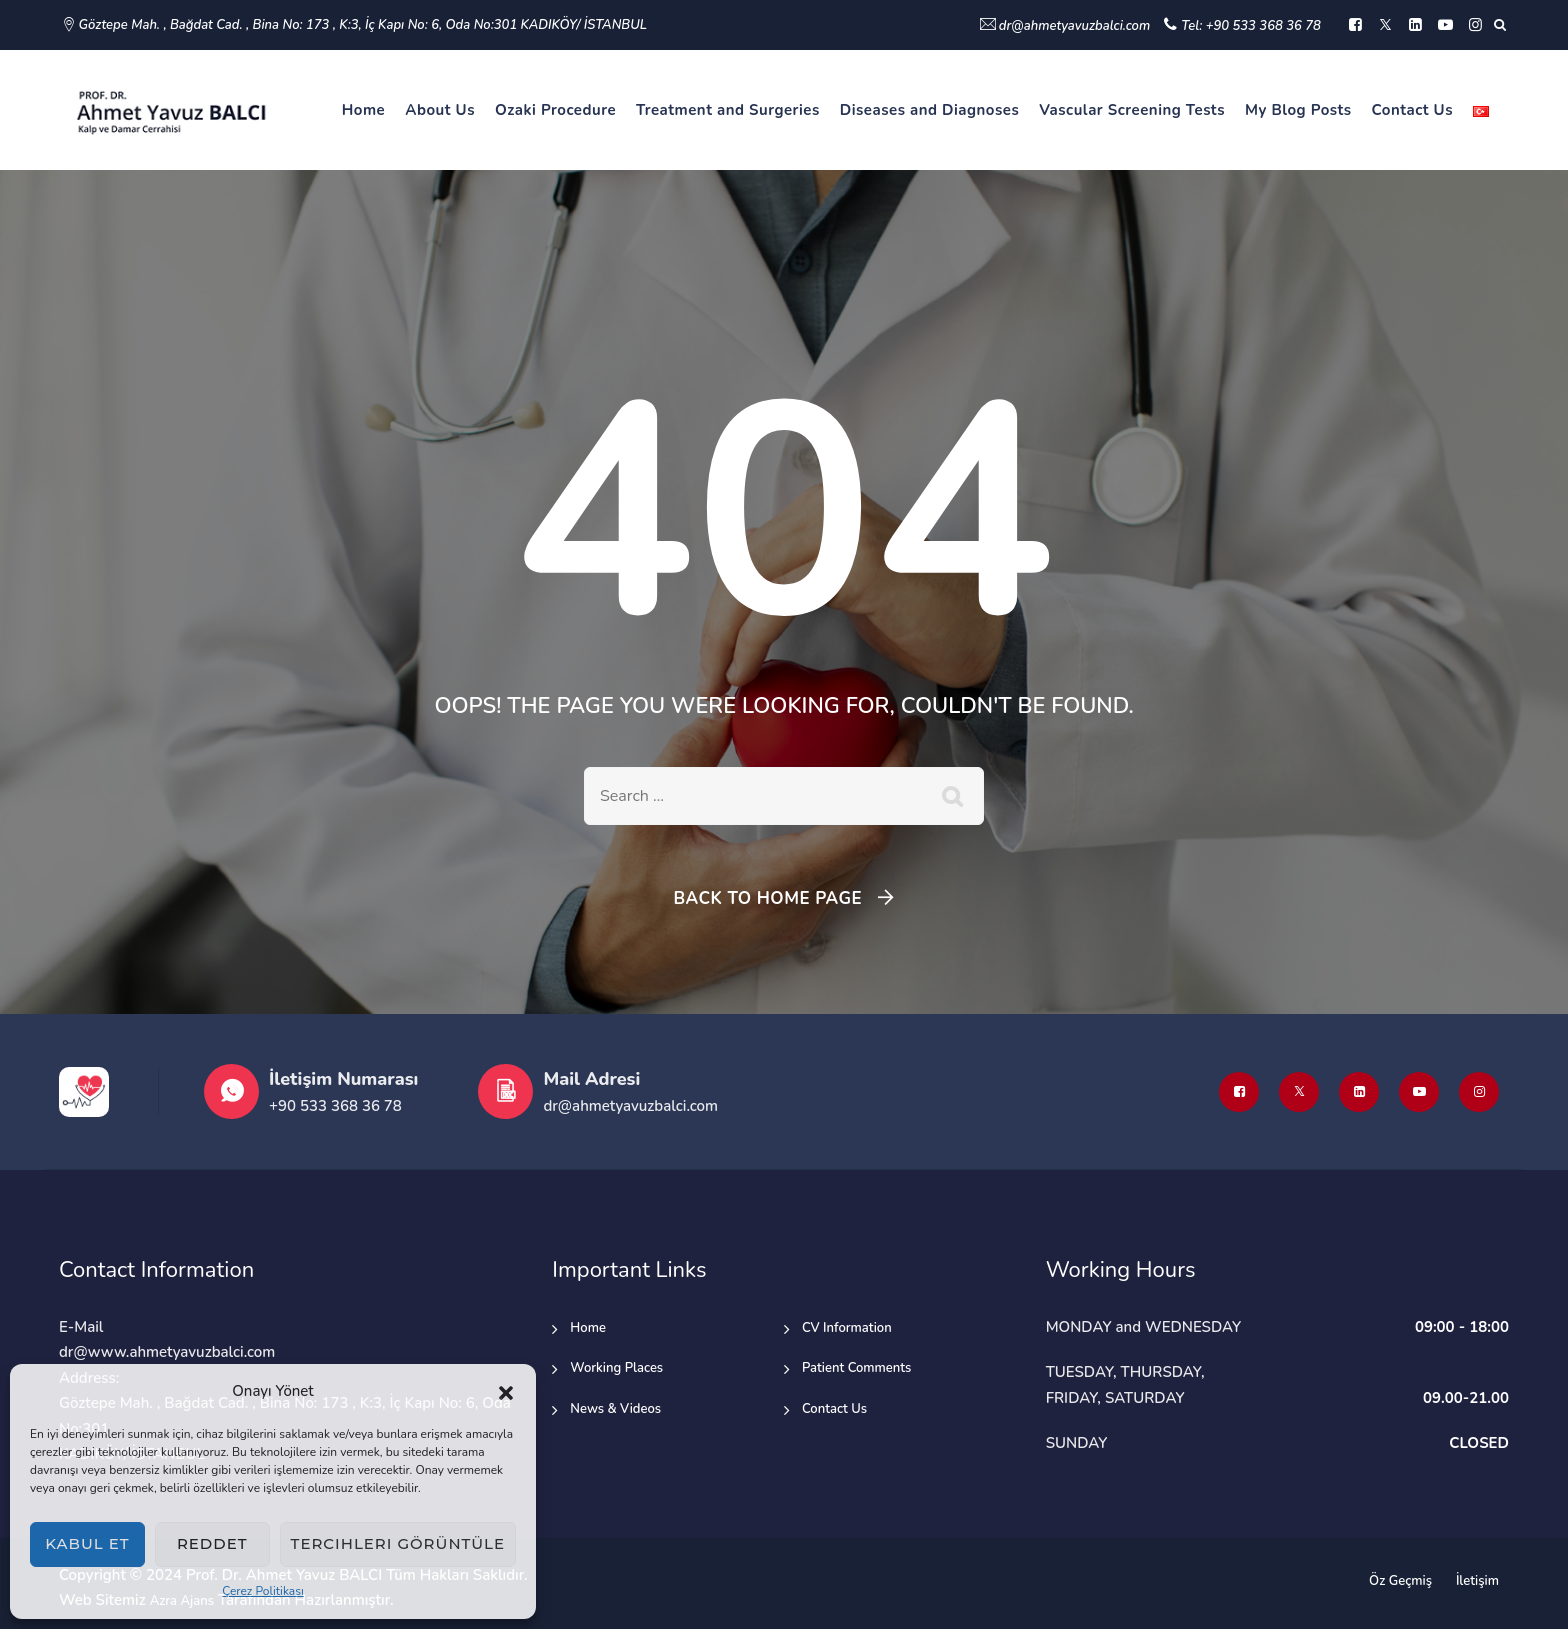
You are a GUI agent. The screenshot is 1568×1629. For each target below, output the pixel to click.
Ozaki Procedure (555, 110)
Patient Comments (856, 1368)
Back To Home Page (767, 898)
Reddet (212, 1543)
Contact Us (1412, 110)
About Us (440, 110)
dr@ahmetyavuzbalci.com (1074, 26)
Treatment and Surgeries (728, 110)
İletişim (1477, 1581)
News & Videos (615, 1409)
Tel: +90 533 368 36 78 (1251, 26)
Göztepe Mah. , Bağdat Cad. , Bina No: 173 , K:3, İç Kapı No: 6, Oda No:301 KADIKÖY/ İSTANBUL (363, 25)
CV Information (847, 1328)
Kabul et (87, 1543)
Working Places (616, 1368)
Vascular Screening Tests (1132, 110)
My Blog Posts (1298, 110)
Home (364, 110)
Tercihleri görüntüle (398, 1543)
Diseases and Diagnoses (930, 110)
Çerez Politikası (263, 1591)
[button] (506, 1392)
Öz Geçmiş (1400, 1581)
